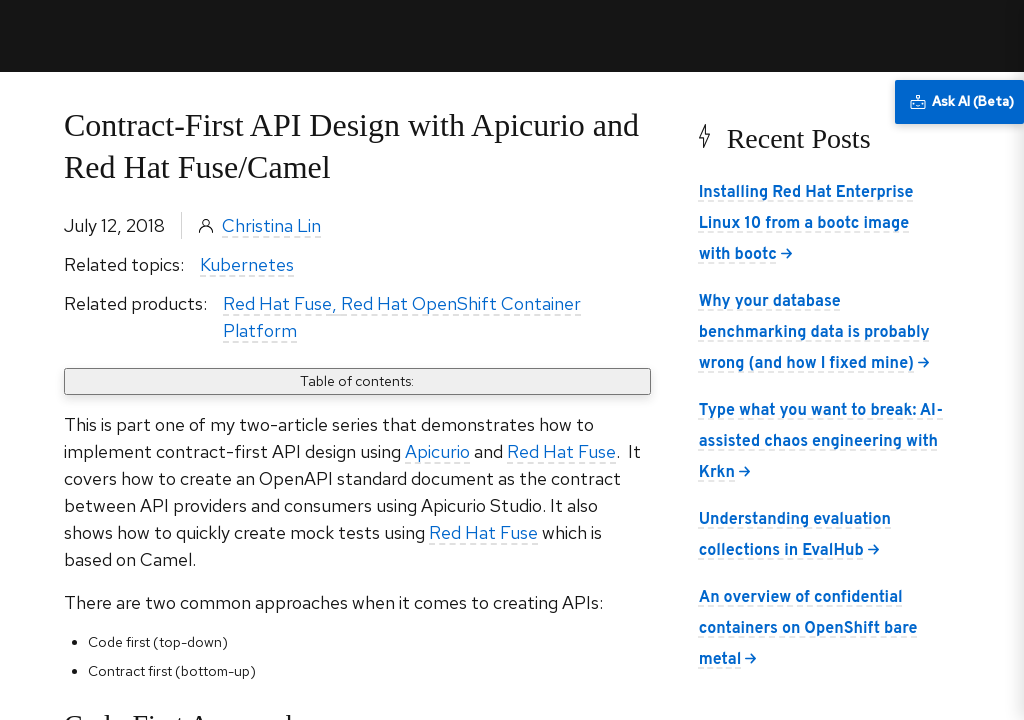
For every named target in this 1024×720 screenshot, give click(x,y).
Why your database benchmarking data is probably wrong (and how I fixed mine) (814, 333)
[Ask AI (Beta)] (959, 102)
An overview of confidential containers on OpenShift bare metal (808, 629)
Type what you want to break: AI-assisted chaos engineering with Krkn (821, 442)
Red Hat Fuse (277, 303)
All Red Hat (916, 35)
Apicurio (437, 451)
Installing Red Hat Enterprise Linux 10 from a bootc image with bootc (806, 224)
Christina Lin (271, 225)
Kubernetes (247, 264)
